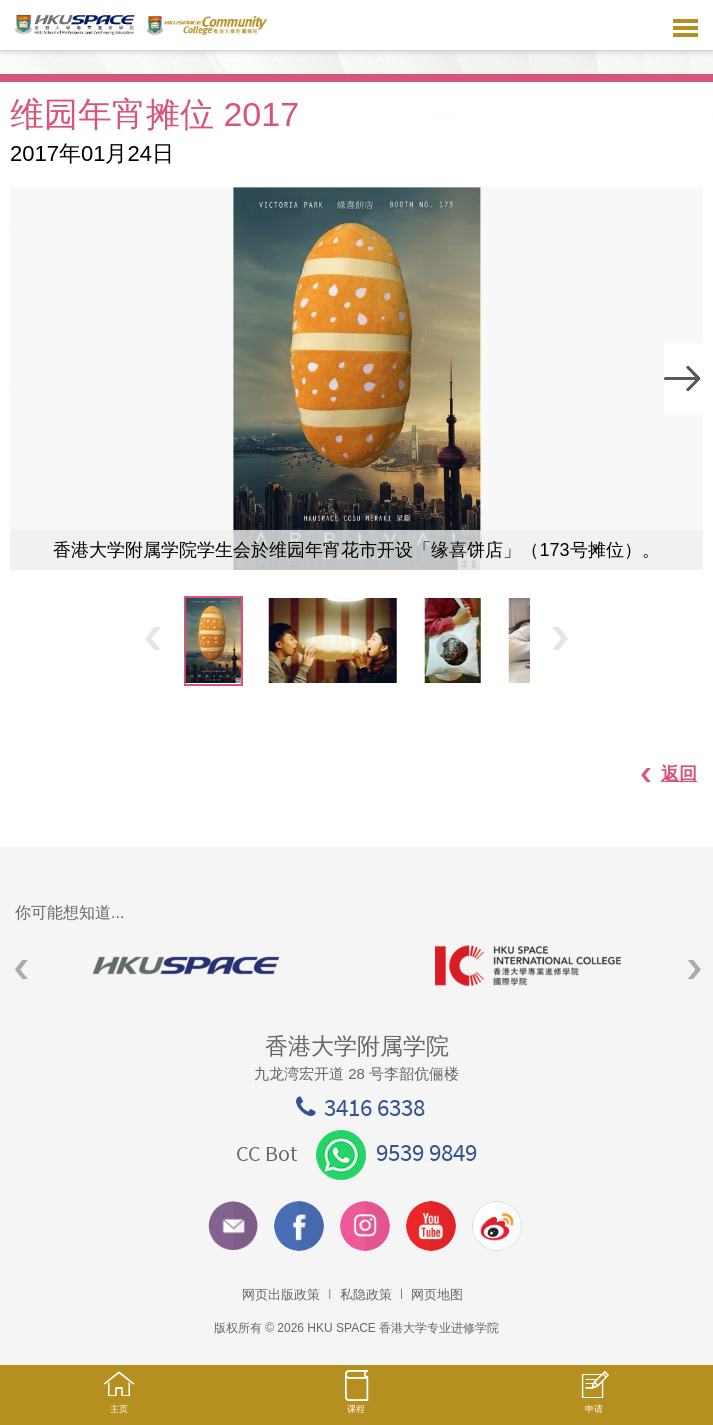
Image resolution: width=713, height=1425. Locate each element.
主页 (119, 1401)
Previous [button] (153, 638)
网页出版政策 (281, 1294)
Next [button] (684, 379)
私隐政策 (366, 1294)
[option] (356, 378)
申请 (594, 1402)
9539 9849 (396, 1152)
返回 (659, 774)
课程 (357, 1401)
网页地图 (437, 1294)
